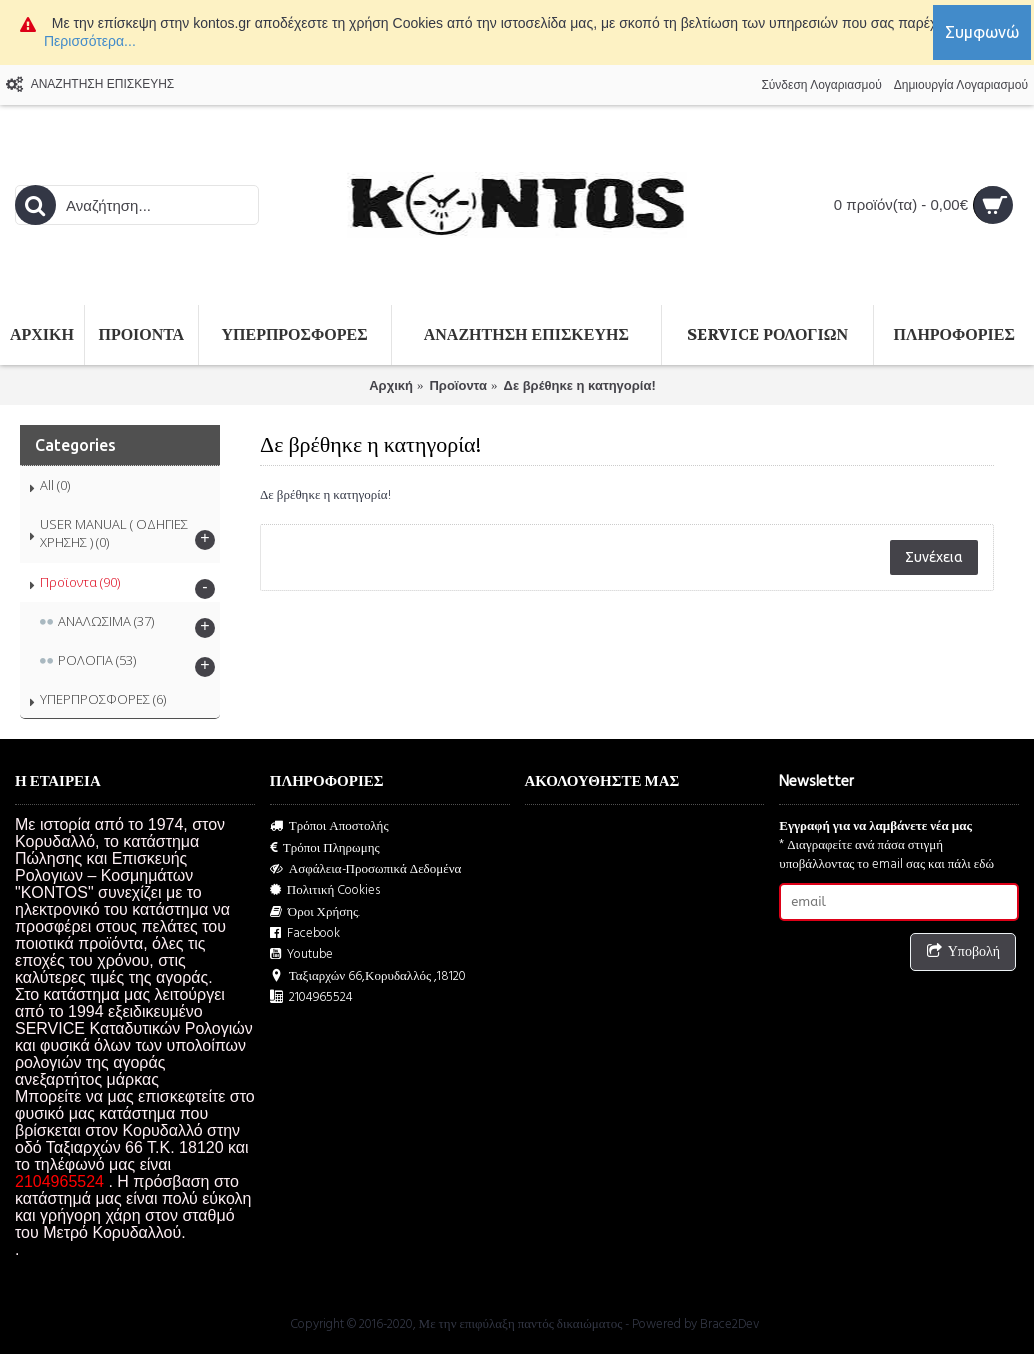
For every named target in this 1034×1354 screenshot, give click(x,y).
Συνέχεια (934, 557)
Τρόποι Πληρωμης (325, 848)
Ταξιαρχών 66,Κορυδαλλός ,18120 (368, 976)
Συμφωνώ (982, 32)
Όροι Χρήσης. (315, 912)
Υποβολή (963, 952)
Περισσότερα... (90, 41)
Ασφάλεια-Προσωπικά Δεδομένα (366, 869)
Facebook (305, 933)
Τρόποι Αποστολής (329, 826)
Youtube (301, 954)
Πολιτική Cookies (325, 890)
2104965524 (311, 997)
